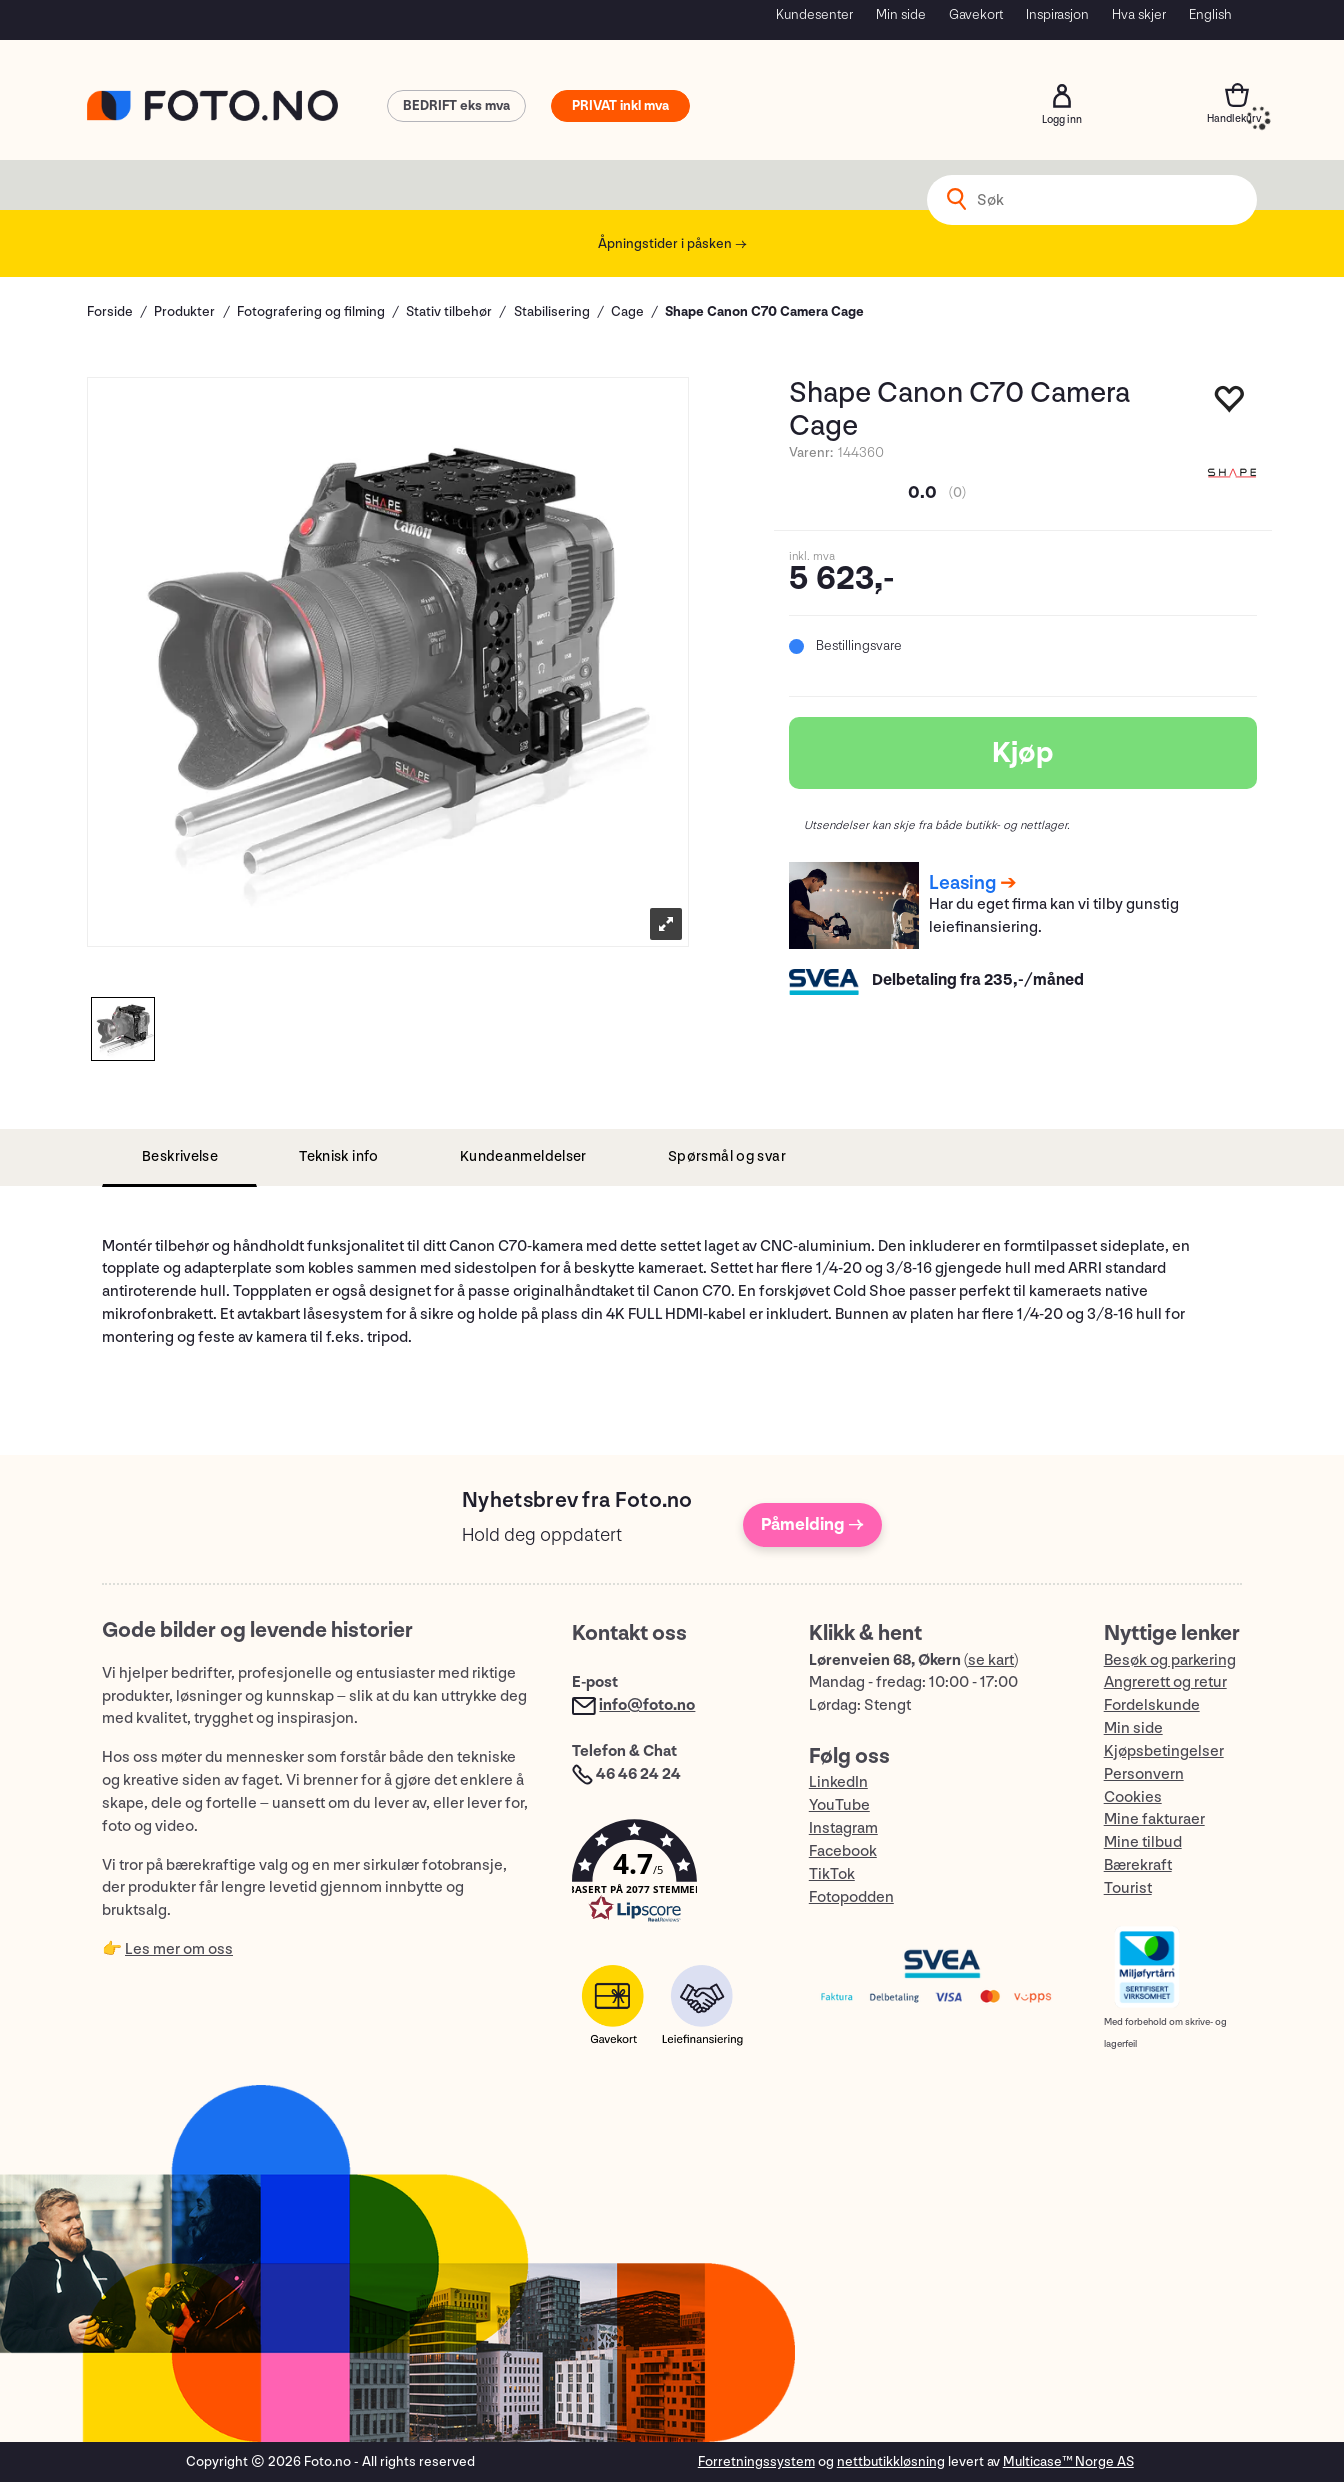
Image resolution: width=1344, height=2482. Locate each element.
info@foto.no (647, 1705)
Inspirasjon (1057, 14)
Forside (110, 311)
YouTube (839, 1805)
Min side (901, 14)
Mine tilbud (1143, 1842)
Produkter (184, 311)
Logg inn (1062, 96)
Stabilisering (552, 311)
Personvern (1144, 1774)
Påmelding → (812, 1524)
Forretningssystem (756, 2461)
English (1210, 14)
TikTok (832, 1874)
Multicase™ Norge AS (1068, 2461)
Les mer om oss (179, 1949)
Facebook (843, 1851)
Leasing (962, 883)
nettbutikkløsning (891, 2461)
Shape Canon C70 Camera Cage (764, 311)
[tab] (179, 1157)
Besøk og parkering (1170, 1660)
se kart (991, 1660)
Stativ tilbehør (449, 311)
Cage (627, 311)
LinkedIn (838, 1782)
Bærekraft (1138, 1865)
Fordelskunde (1152, 1705)
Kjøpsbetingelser (1164, 1751)
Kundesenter (814, 14)
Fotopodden (851, 1897)
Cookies (1133, 1797)
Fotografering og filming (311, 311)
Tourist (1128, 1888)
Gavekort (976, 14)
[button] (670, 1875)
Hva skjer (1139, 14)
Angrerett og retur (1165, 1682)
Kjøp (1023, 753)
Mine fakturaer (1154, 1819)
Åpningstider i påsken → (672, 243)
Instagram (843, 1828)
